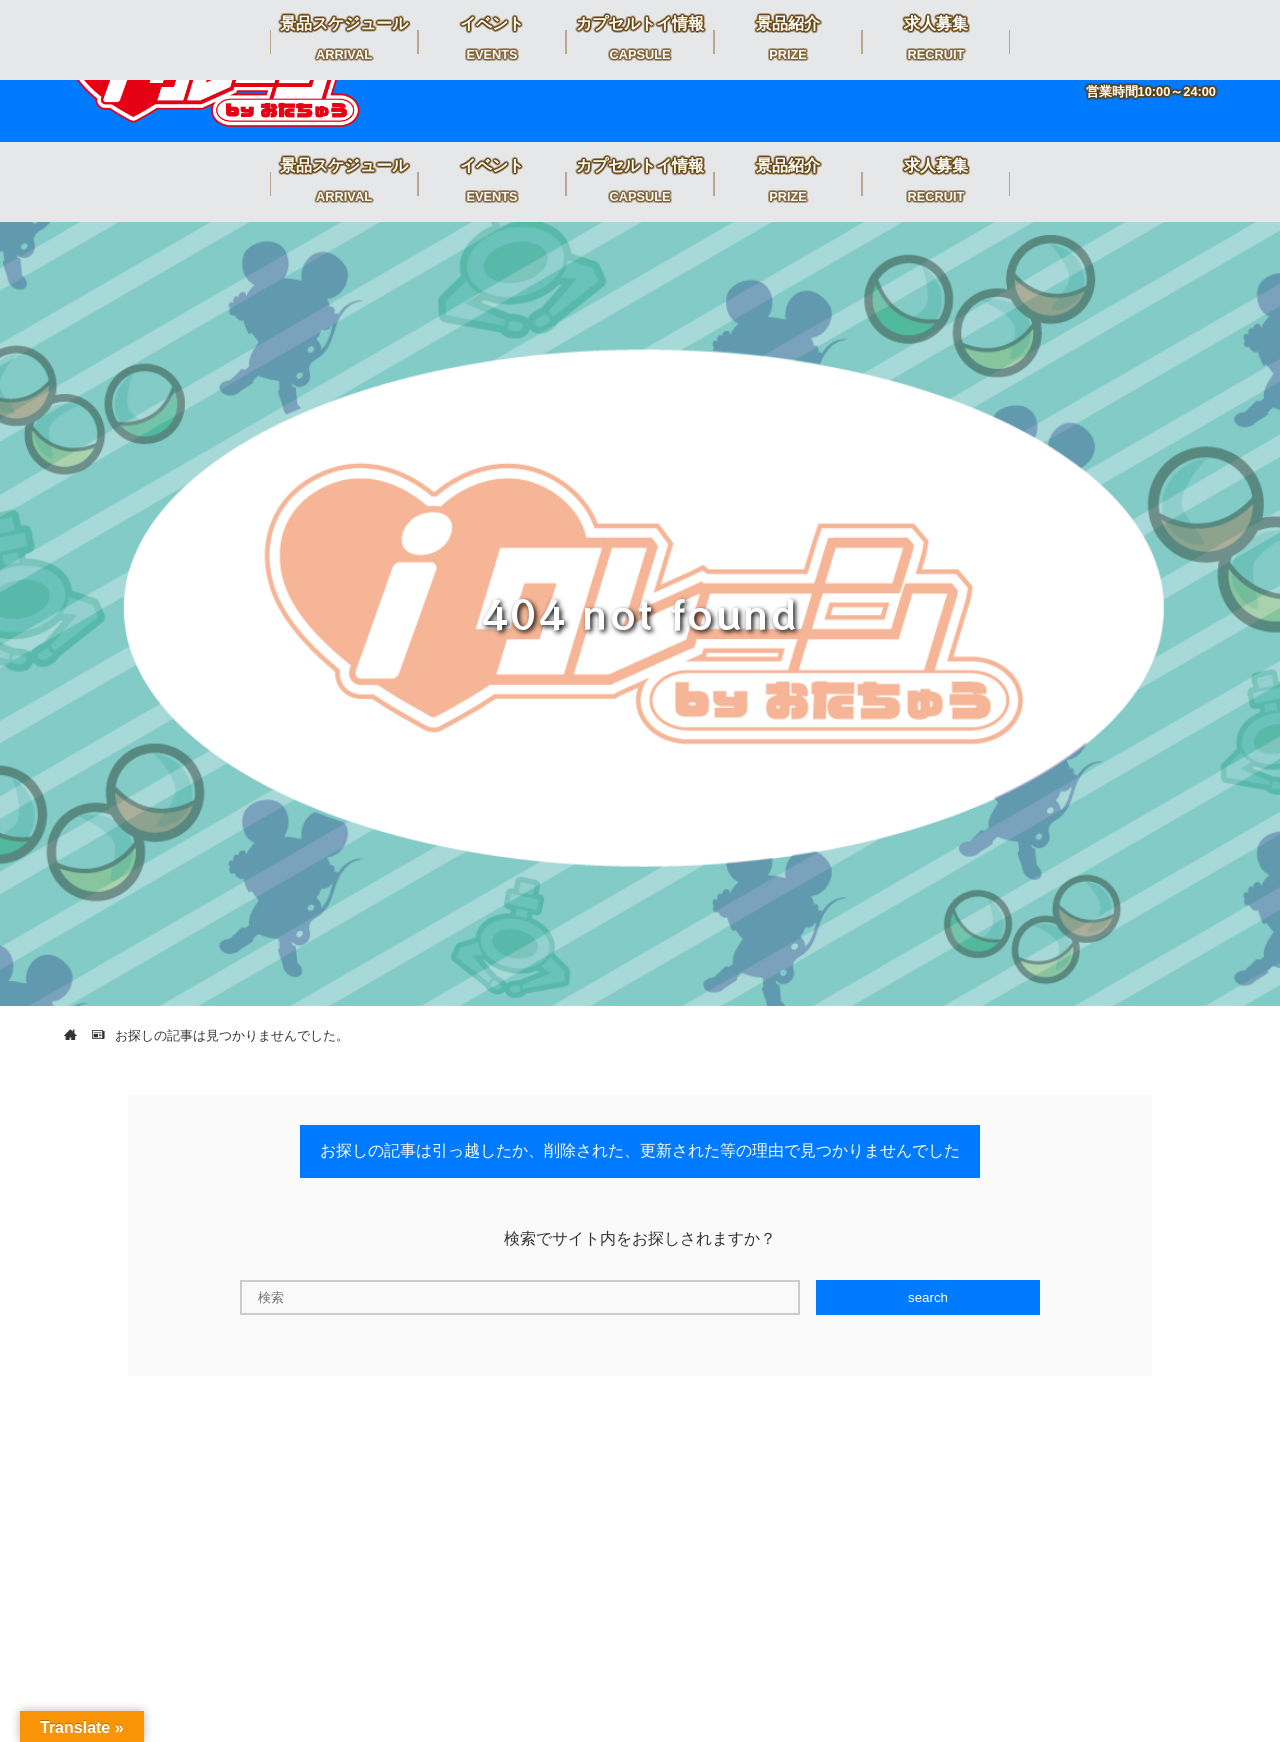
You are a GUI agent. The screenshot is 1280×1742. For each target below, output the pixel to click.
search (928, 1297)
